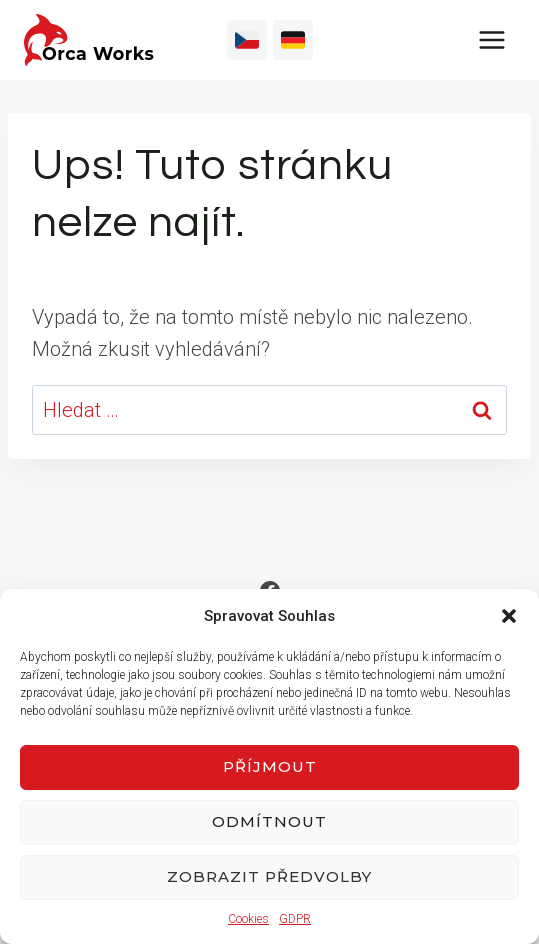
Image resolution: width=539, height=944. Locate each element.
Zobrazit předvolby (269, 876)
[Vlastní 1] (247, 40)
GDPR (295, 919)
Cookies (248, 919)
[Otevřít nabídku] (491, 39)
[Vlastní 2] (293, 40)
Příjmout (270, 766)
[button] (509, 616)
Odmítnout (269, 821)
